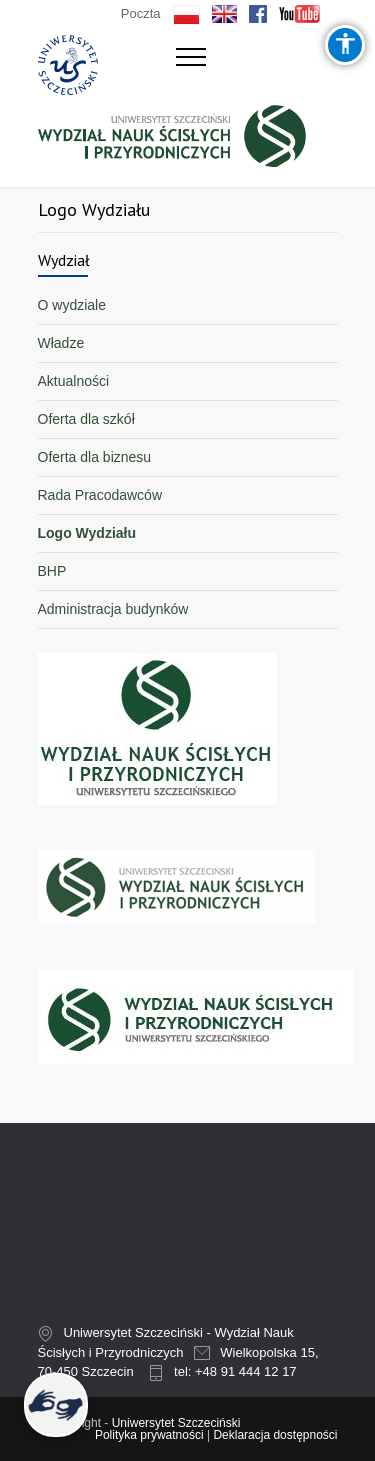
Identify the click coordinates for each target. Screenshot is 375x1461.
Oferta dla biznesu (95, 457)
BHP (52, 571)
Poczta (141, 13)
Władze (61, 343)
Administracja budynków (113, 609)
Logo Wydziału (87, 533)
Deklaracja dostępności (275, 1435)
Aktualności (74, 381)
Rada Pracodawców (100, 495)
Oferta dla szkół (86, 419)
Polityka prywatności (149, 1435)
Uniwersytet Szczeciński (176, 1423)
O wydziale (72, 305)
